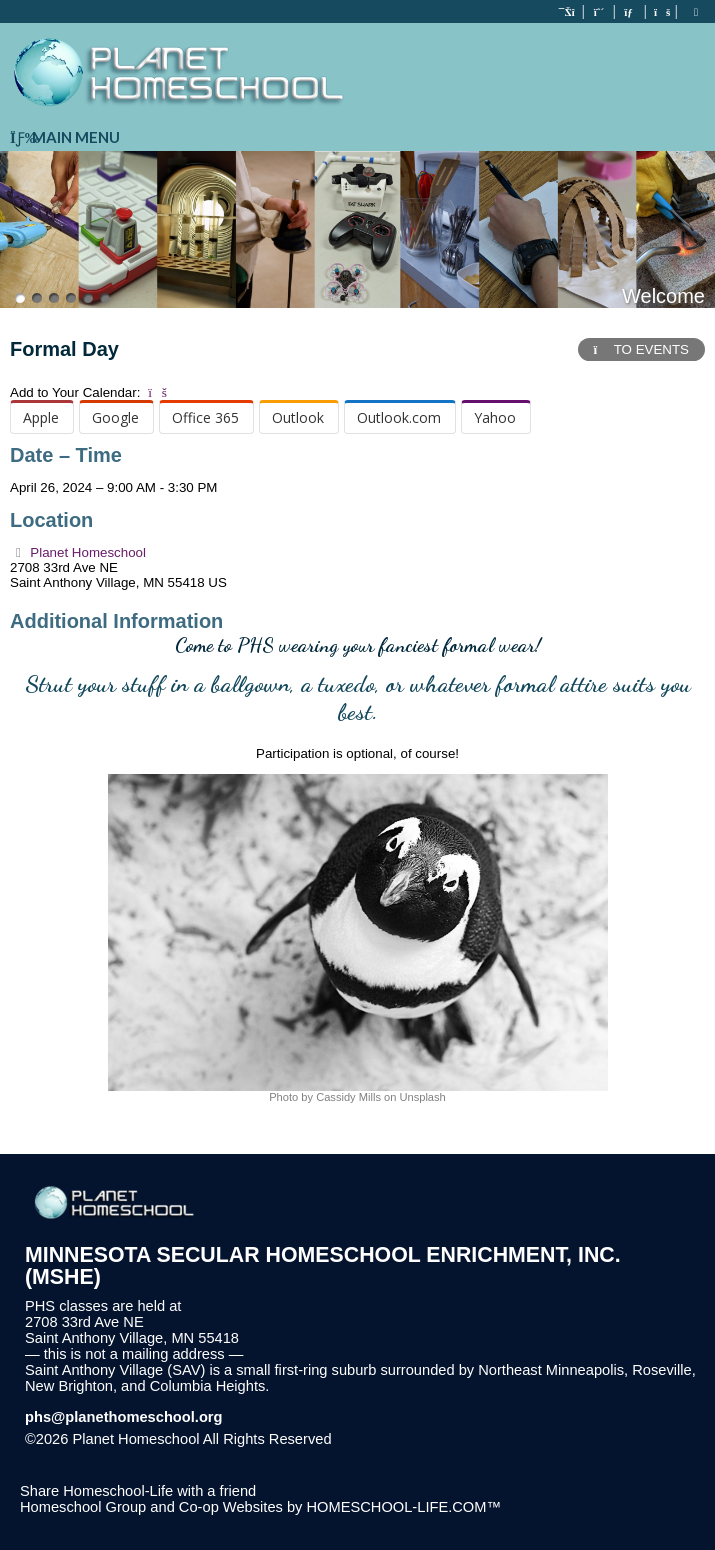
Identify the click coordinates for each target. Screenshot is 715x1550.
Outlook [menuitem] (298, 417)
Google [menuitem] (115, 417)
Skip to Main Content (419, 1439)
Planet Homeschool (78, 552)
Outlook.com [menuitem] (399, 417)
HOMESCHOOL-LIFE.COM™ (403, 1507)
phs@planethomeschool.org (124, 1417)
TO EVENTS (641, 349)
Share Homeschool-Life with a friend (138, 1491)
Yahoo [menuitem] (495, 417)
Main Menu (65, 137)
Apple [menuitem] (41, 417)
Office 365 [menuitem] (205, 417)
